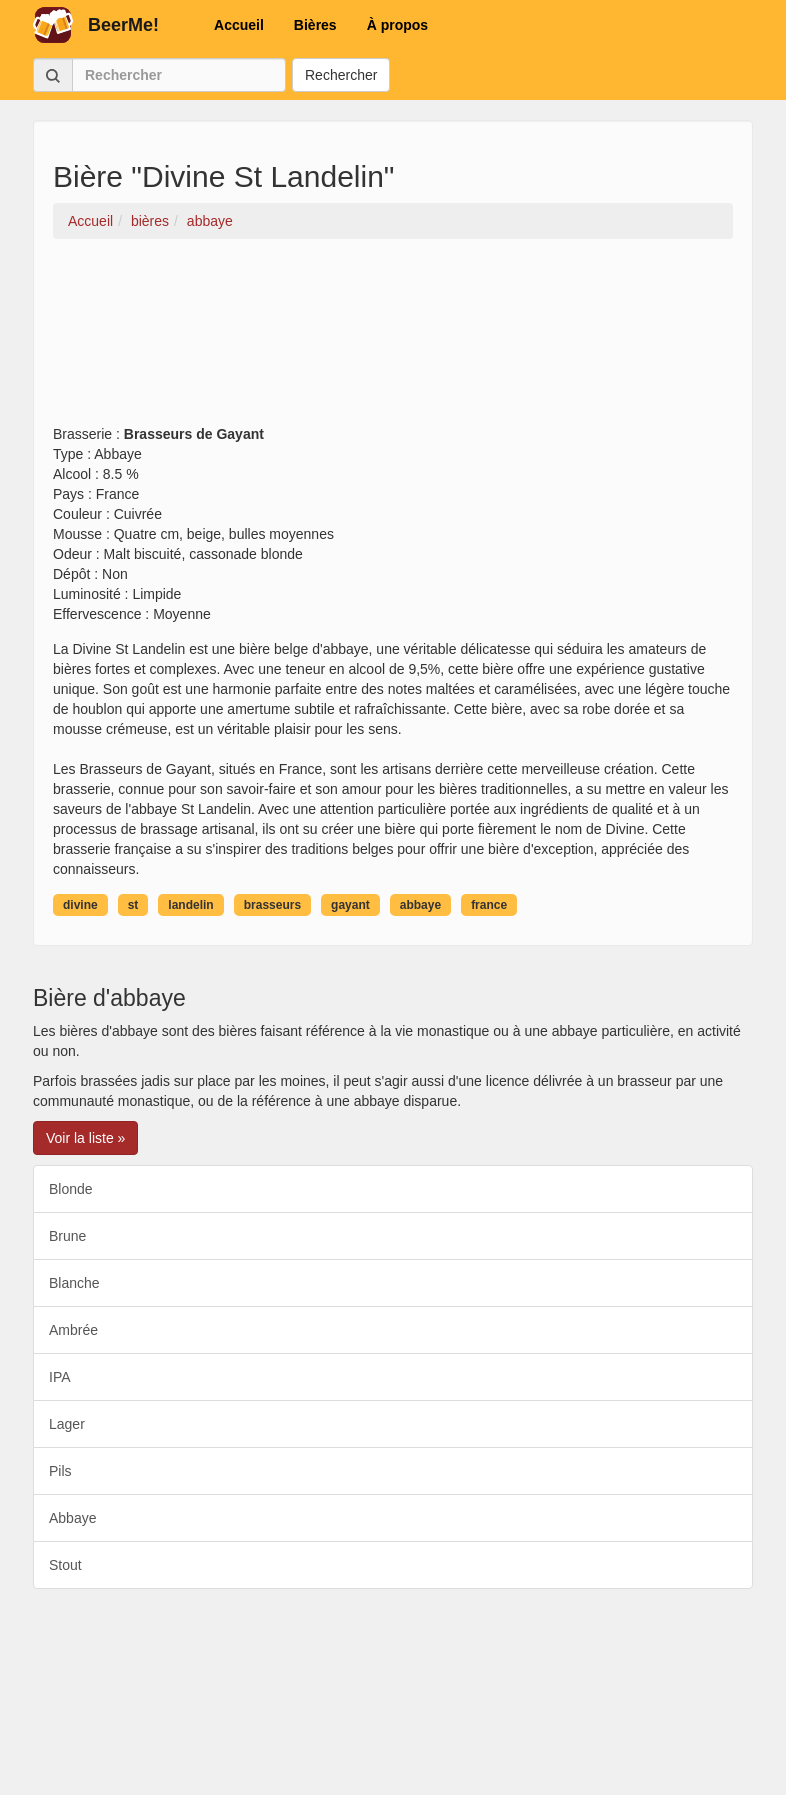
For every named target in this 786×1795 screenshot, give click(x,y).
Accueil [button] (239, 25)
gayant (350, 905)
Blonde (71, 1189)
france (489, 905)
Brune (67, 1236)
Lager (67, 1424)
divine (80, 905)
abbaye (420, 905)
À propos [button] (397, 25)
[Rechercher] (179, 75)
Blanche (74, 1283)
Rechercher (341, 75)
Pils (60, 1471)
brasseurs (272, 905)
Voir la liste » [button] (85, 1138)
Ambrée (73, 1330)
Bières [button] (315, 25)
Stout (65, 1565)
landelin (190, 905)
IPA (60, 1377)
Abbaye (72, 1518)
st (133, 905)
